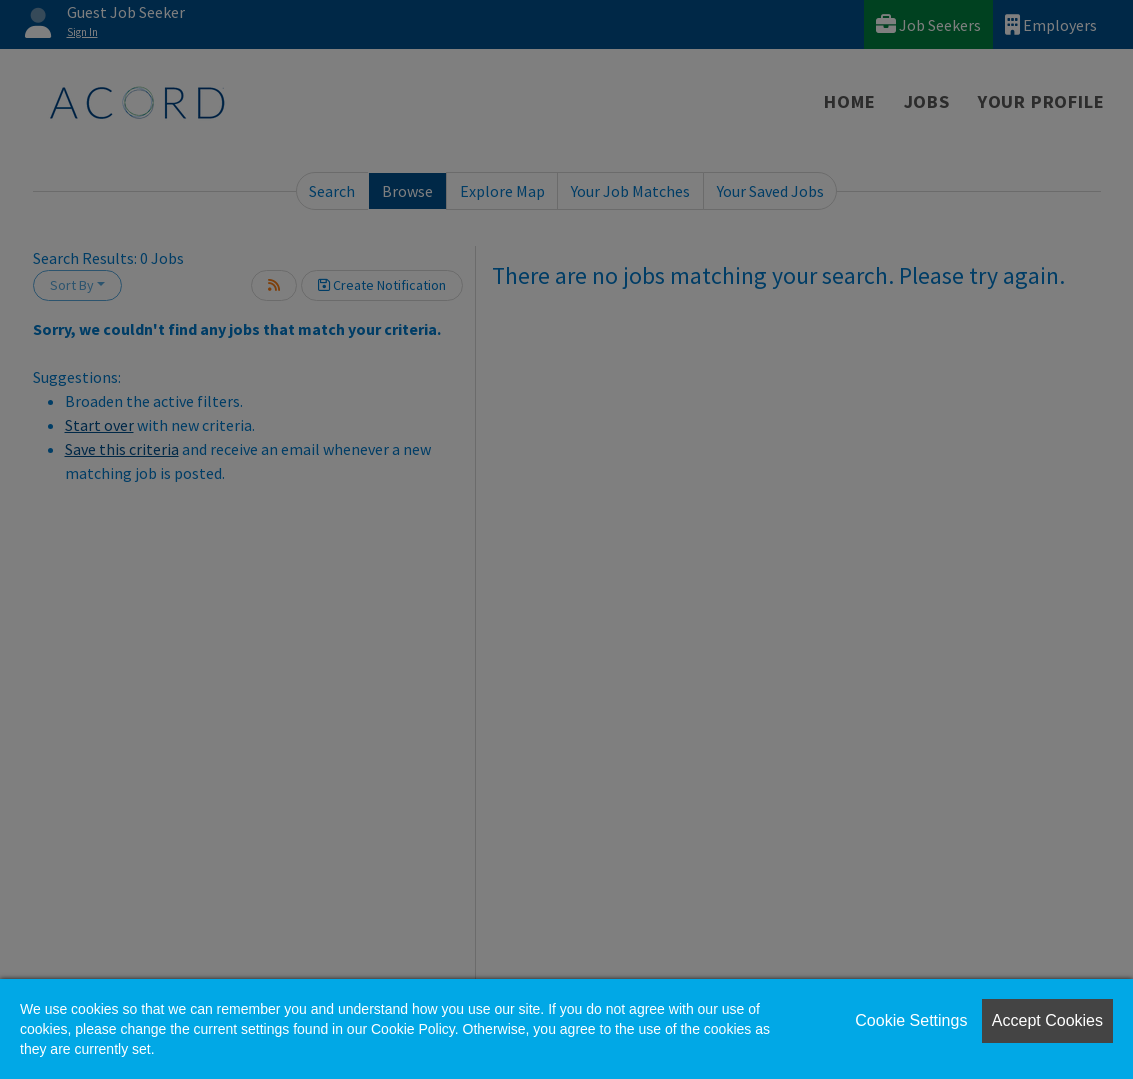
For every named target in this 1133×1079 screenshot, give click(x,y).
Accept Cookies (1047, 1020)
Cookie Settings (911, 1020)
